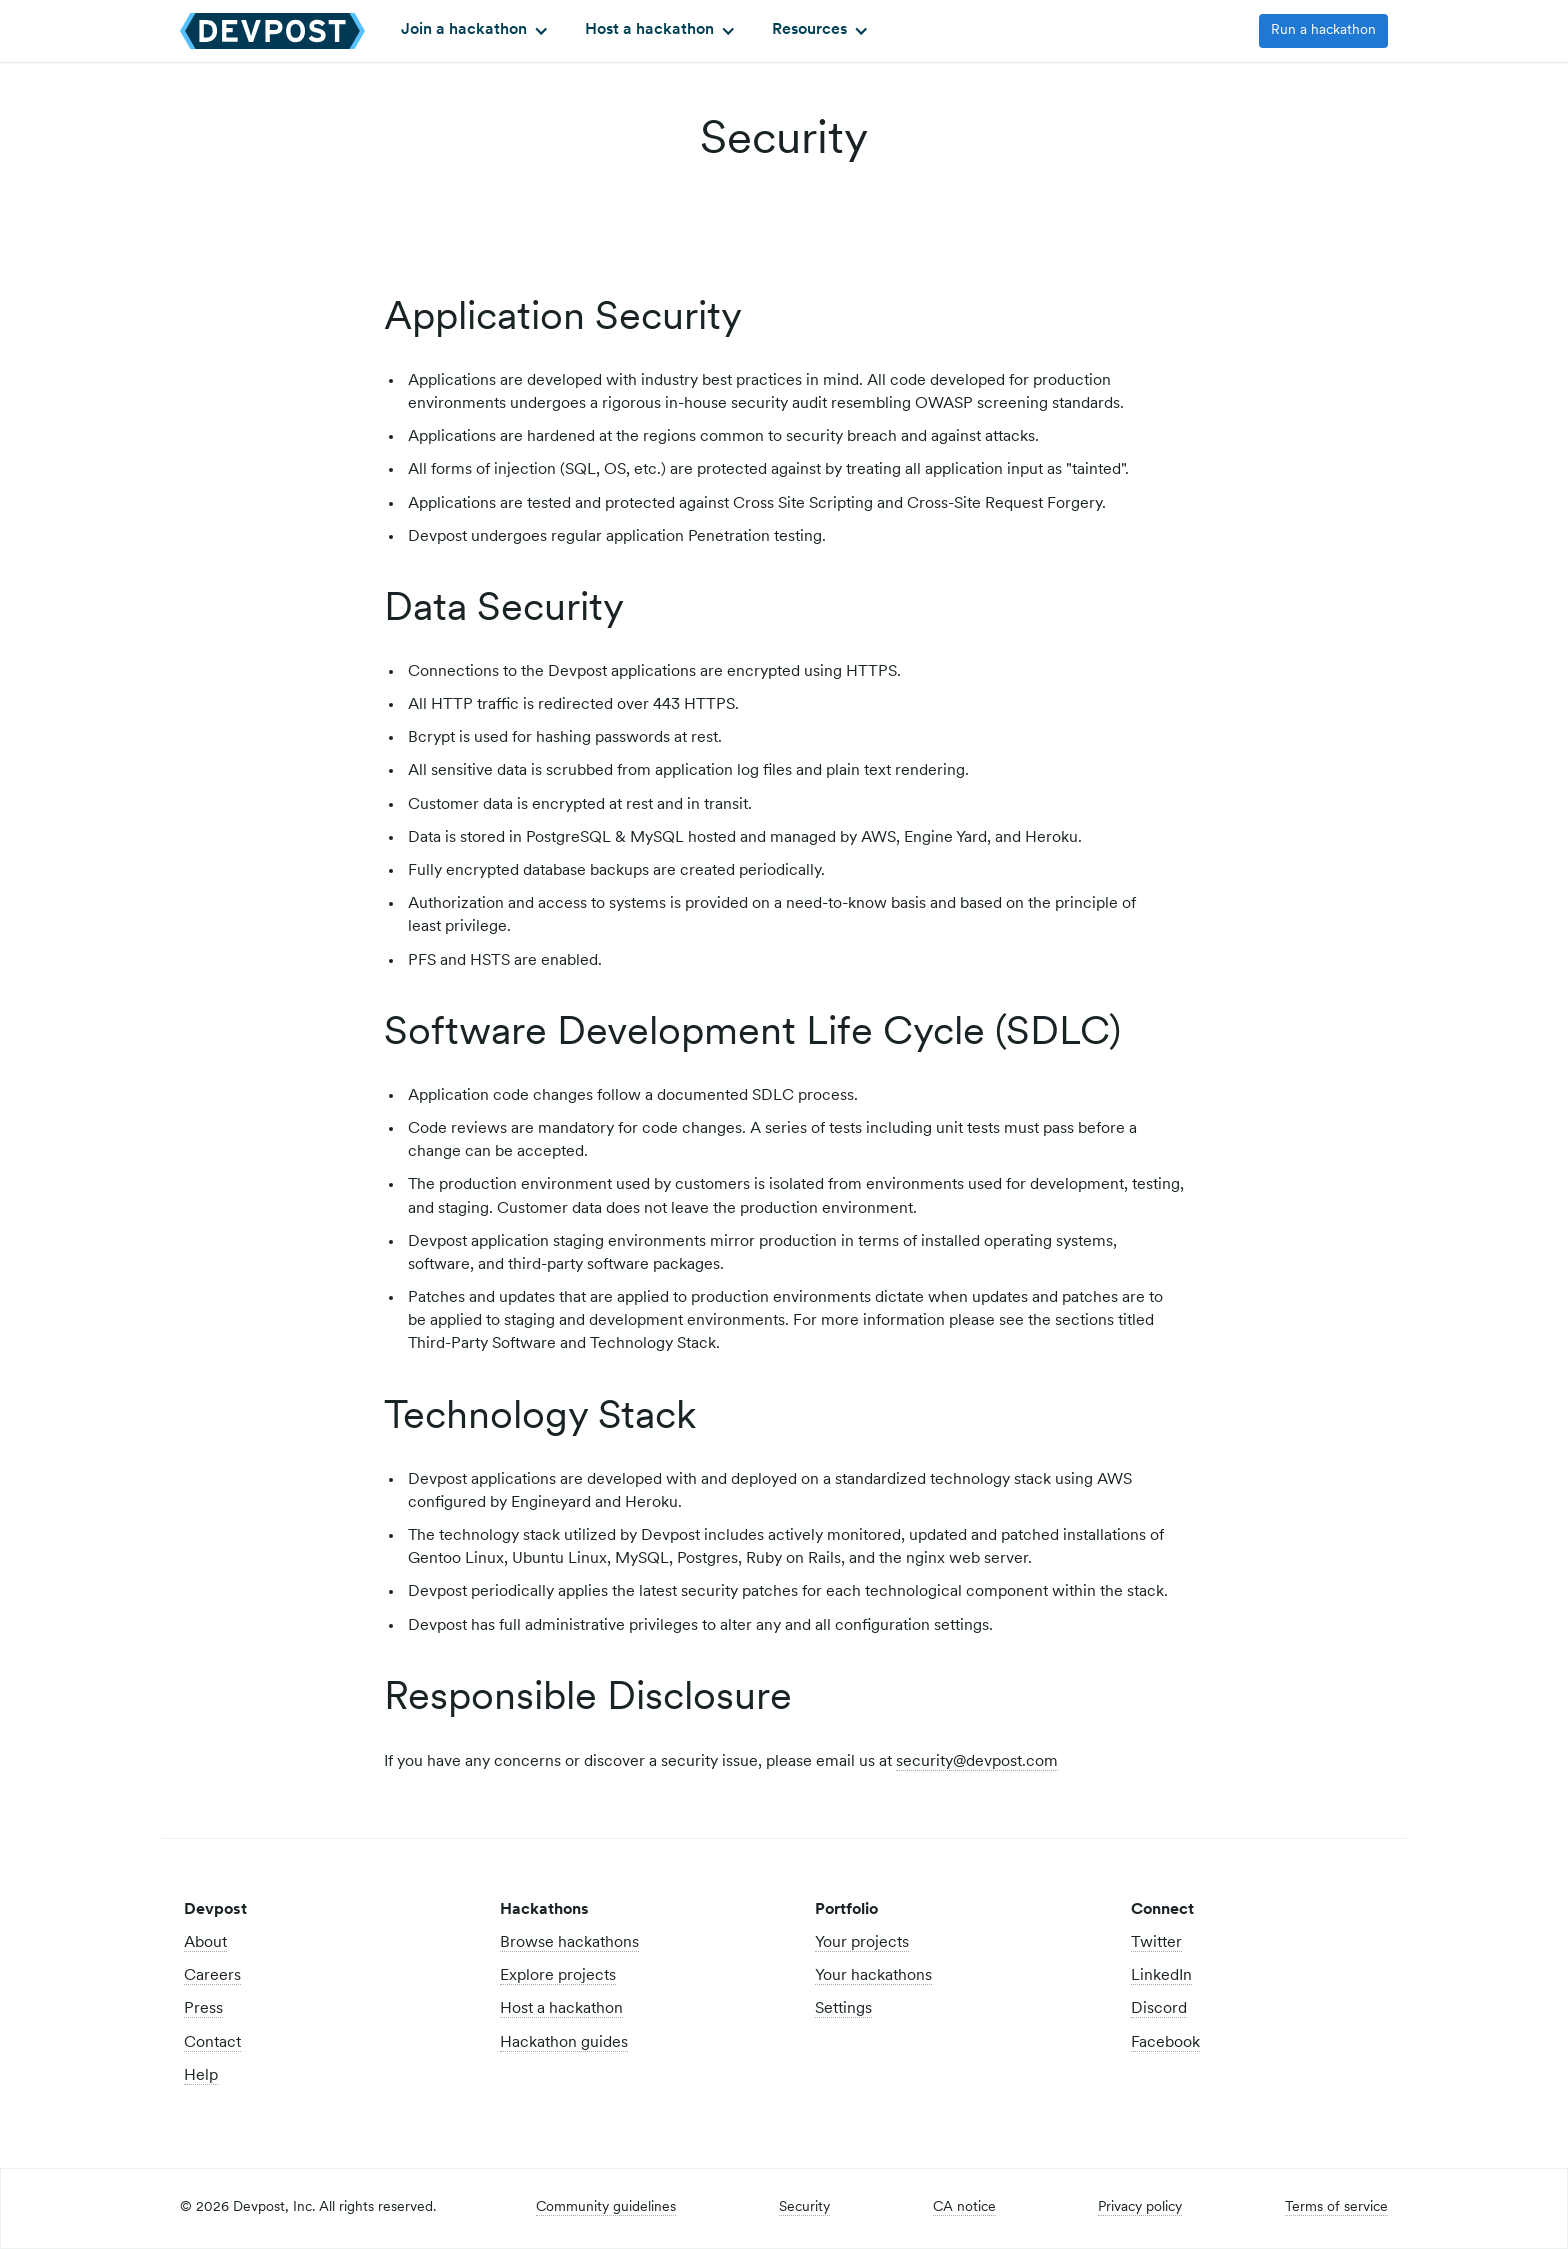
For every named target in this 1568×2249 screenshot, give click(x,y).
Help (201, 2076)
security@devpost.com (977, 1762)
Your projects (862, 1943)
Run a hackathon (1323, 30)
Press (203, 2009)
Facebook (1165, 2043)
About (205, 1943)
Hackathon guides (564, 2043)
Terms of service (1336, 2208)
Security (804, 2208)
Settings (843, 2009)
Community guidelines (606, 2208)
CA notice (964, 2208)
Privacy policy (1140, 2208)
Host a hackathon (561, 2009)
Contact (212, 2043)
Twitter (1156, 1943)
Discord (1159, 2009)
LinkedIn (1161, 1976)
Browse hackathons (569, 1943)
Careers (212, 1976)
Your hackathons (873, 1976)
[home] (272, 31)
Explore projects (558, 1976)
